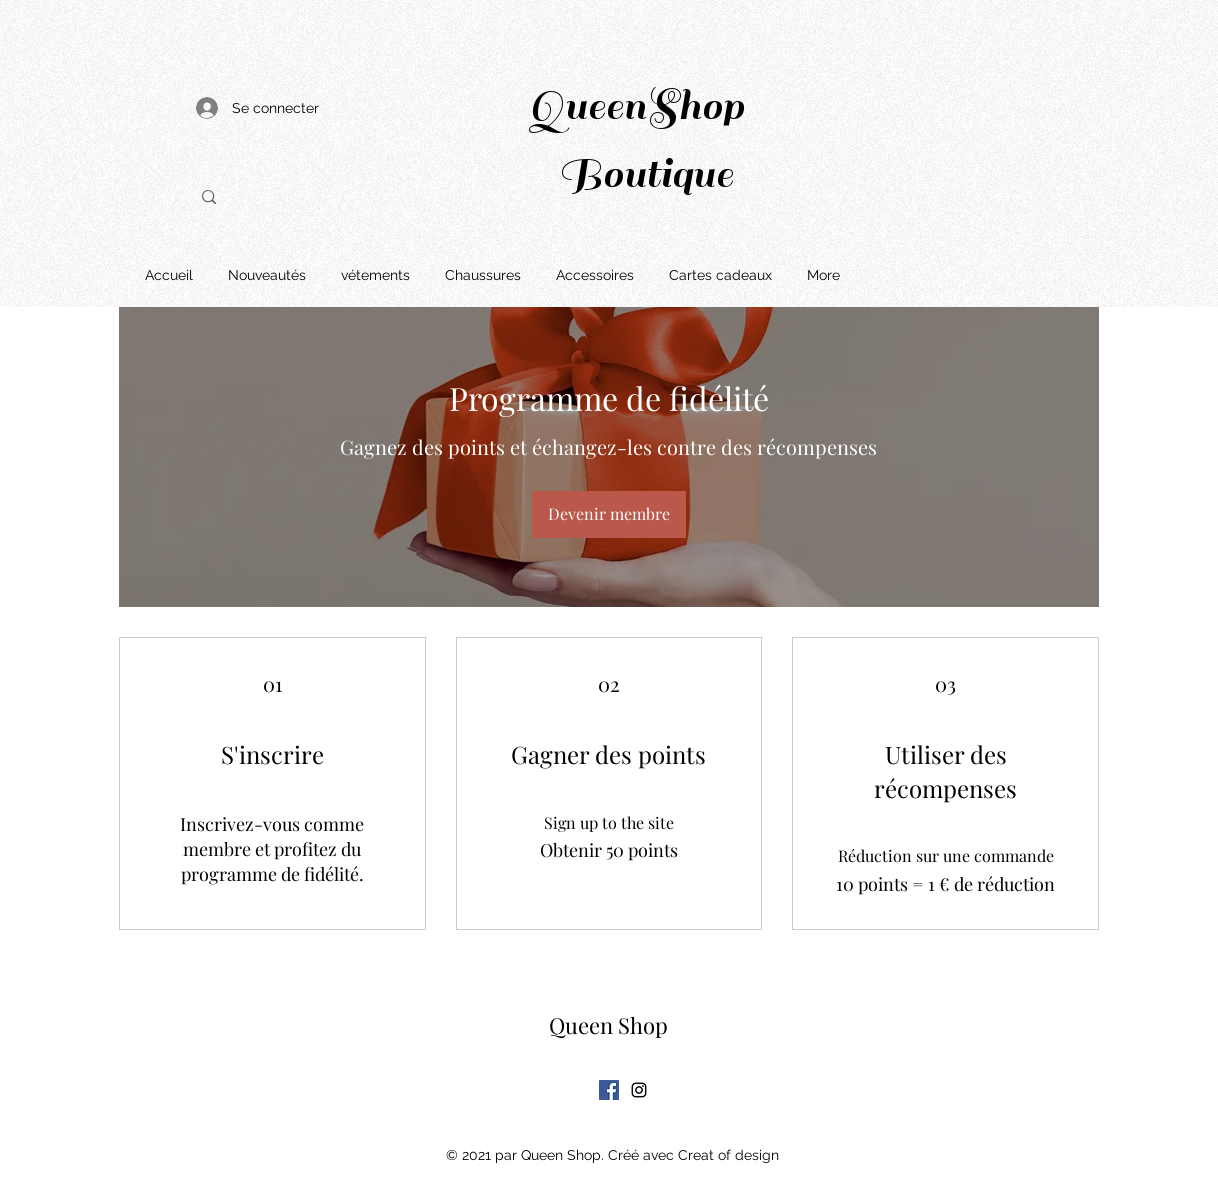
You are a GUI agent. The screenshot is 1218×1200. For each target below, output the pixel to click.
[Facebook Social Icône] (609, 1090)
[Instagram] (639, 1090)
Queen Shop (608, 1025)
